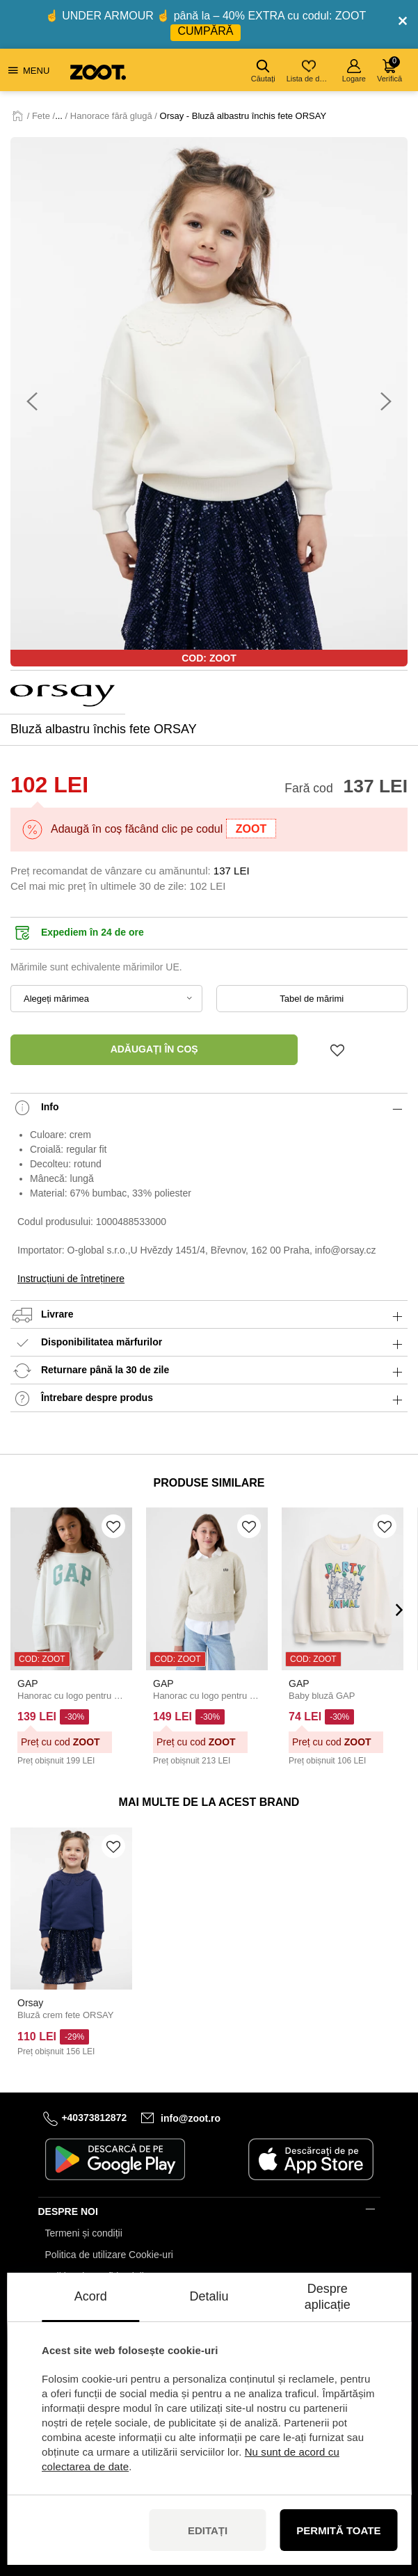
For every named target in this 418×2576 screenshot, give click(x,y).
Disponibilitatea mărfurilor (209, 1343)
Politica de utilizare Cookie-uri (109, 2254)
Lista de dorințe (310, 71)
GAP (27, 1683)
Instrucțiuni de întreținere (70, 1278)
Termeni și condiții (83, 2233)
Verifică (389, 69)
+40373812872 (94, 2117)
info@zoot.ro (190, 2117)
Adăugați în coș (154, 1049)
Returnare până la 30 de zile (209, 1371)
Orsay (30, 2002)
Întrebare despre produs (209, 1398)
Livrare (209, 1315)
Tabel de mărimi (312, 998)
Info (209, 1108)
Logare (354, 71)
